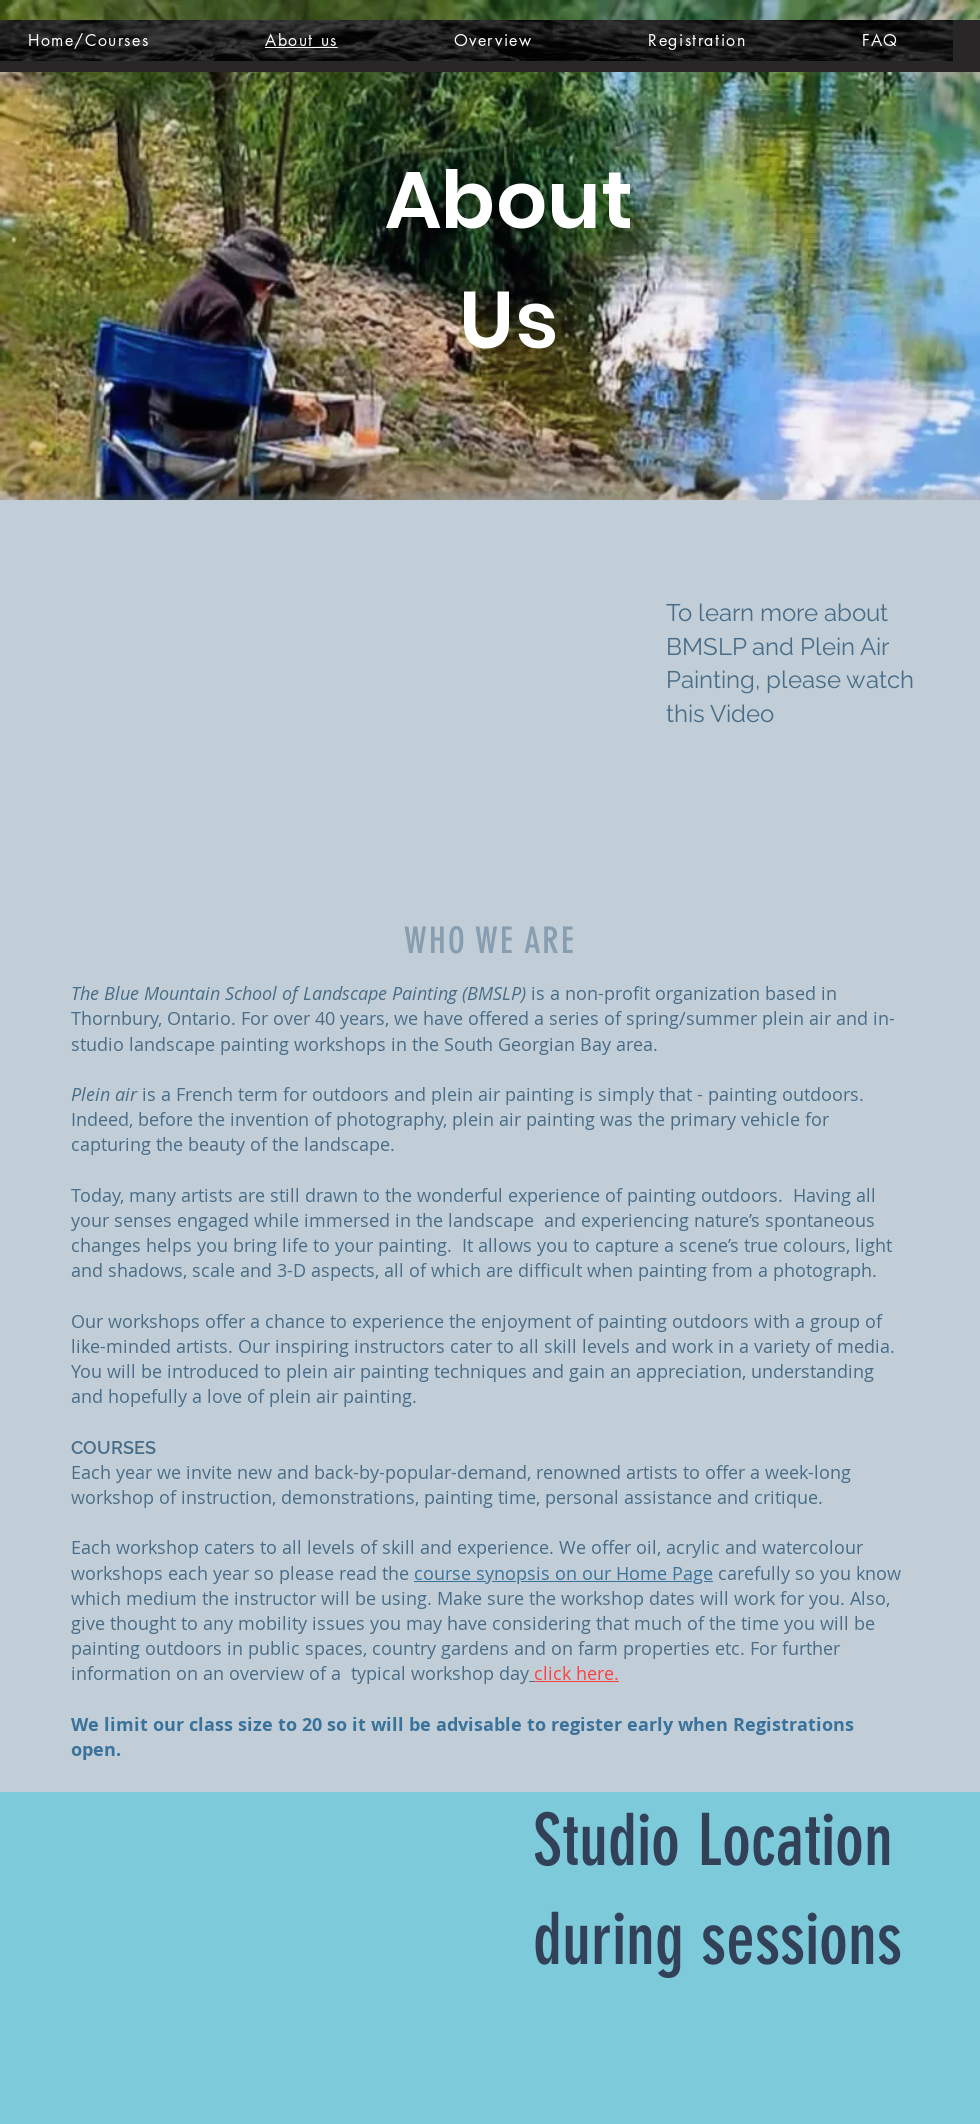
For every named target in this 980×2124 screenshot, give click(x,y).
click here (574, 1673)
